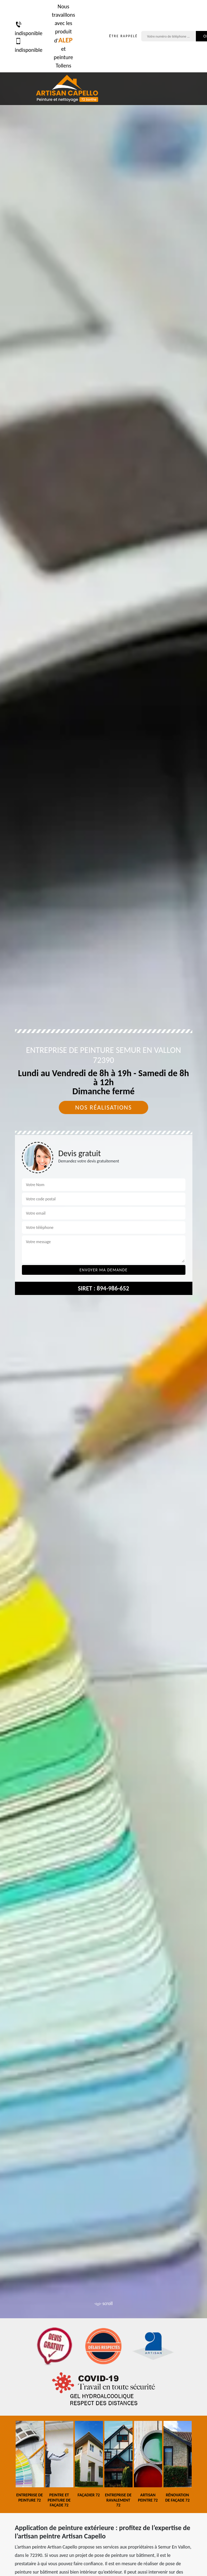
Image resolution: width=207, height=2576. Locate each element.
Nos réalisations (103, 1107)
